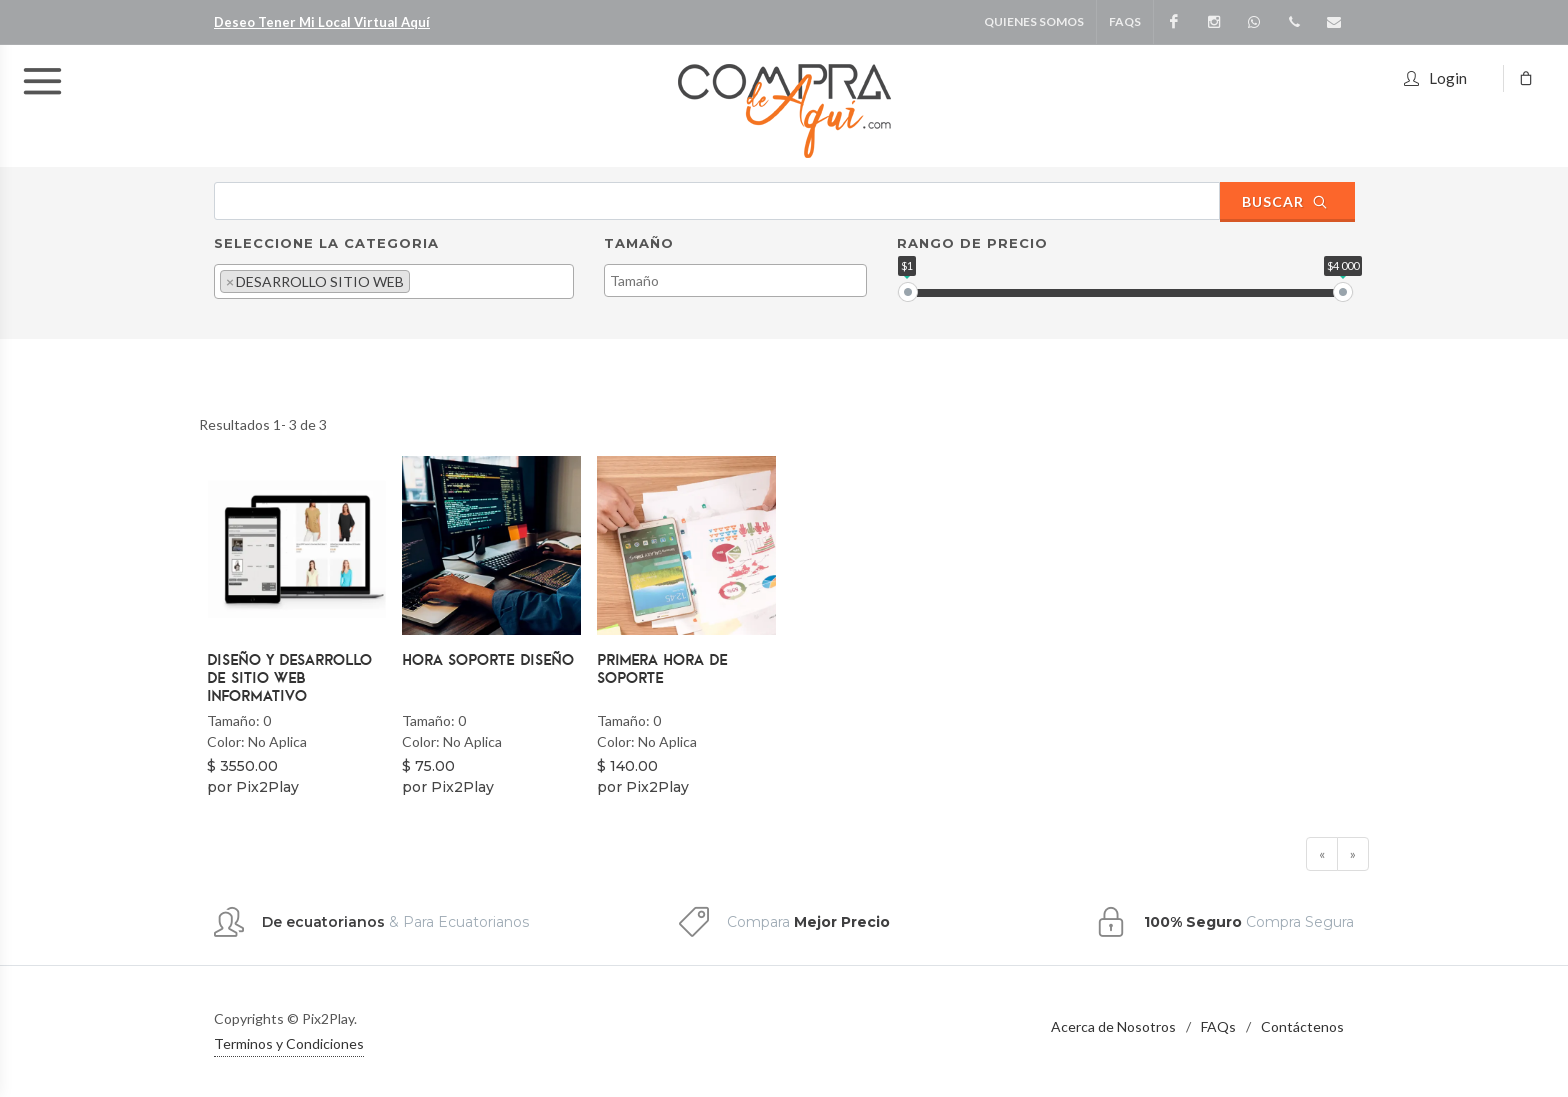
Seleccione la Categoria (326, 243)
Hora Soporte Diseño (488, 659)
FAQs (1218, 1026)
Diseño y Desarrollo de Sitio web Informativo (289, 677)
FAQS (1125, 21)
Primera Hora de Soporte (662, 668)
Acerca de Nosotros (1113, 1026)
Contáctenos (1302, 1026)
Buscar (1285, 201)
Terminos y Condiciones (289, 1043)
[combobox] (394, 281)
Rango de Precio (972, 243)
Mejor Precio (842, 922)
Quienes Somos (1034, 21)
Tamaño (639, 243)
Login (1435, 75)
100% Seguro (1193, 922)
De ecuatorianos (323, 922)
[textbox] (420, 280)
